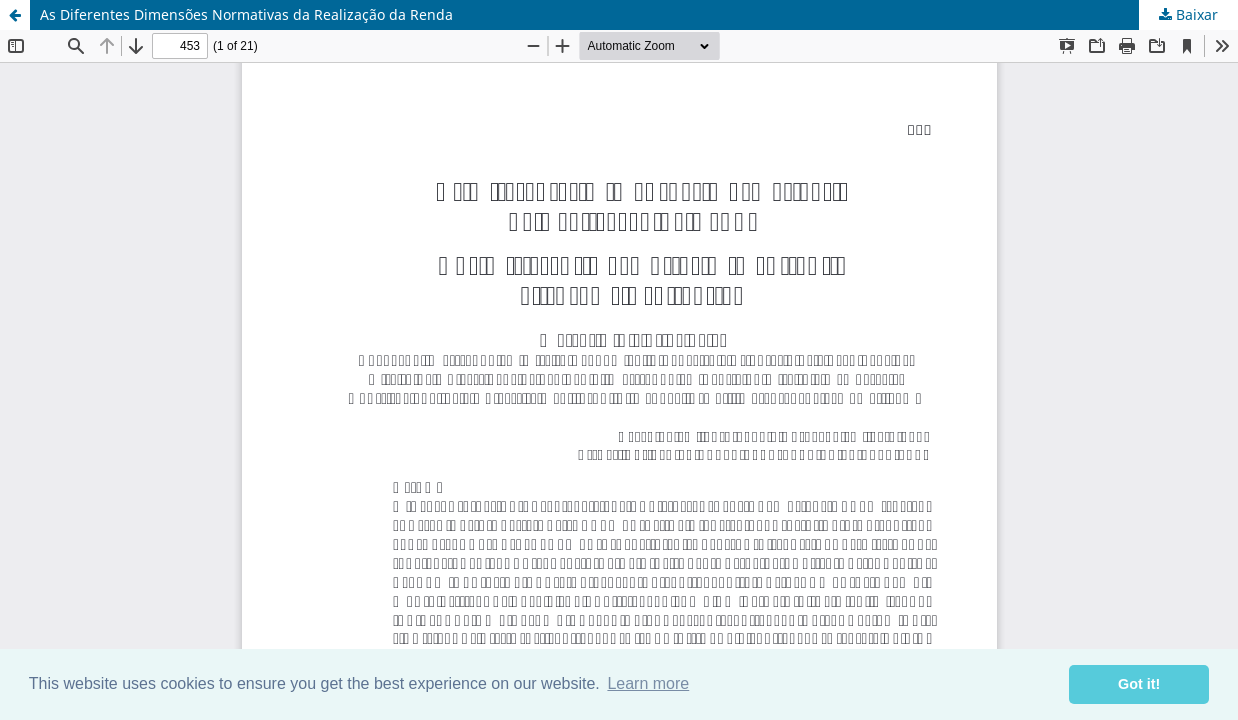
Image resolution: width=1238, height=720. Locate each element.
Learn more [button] (648, 683)
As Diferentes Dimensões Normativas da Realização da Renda (246, 14)
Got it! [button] (1139, 684)
